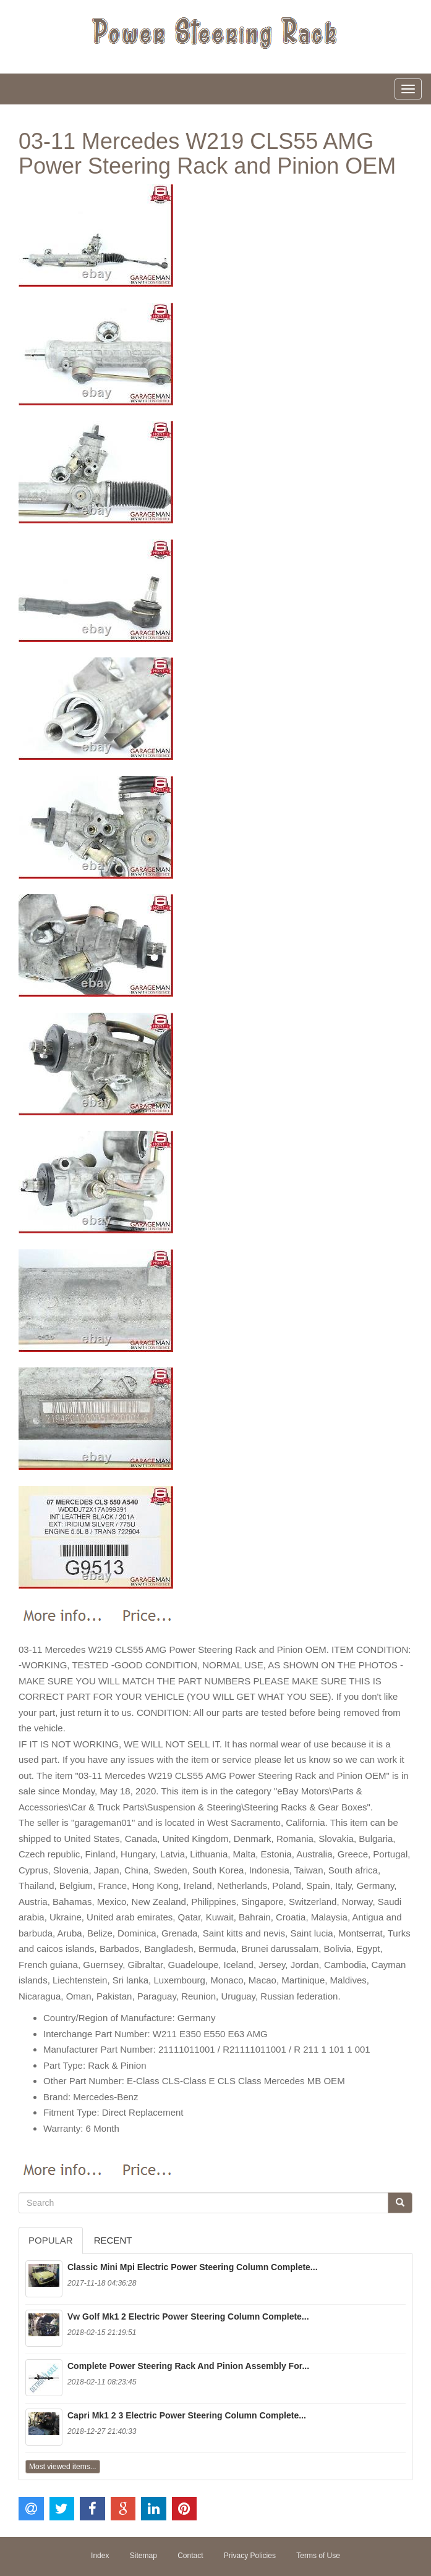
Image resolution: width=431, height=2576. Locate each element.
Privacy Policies (250, 2555)
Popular (50, 2240)
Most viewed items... (62, 2466)
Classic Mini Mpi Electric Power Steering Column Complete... (192, 2267)
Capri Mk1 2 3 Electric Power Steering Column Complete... (186, 2415)
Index (100, 2555)
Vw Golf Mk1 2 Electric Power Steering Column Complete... (188, 2316)
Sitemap (143, 2555)
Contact (190, 2555)
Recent (113, 2240)
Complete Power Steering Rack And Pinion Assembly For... (188, 2366)
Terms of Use (318, 2555)
